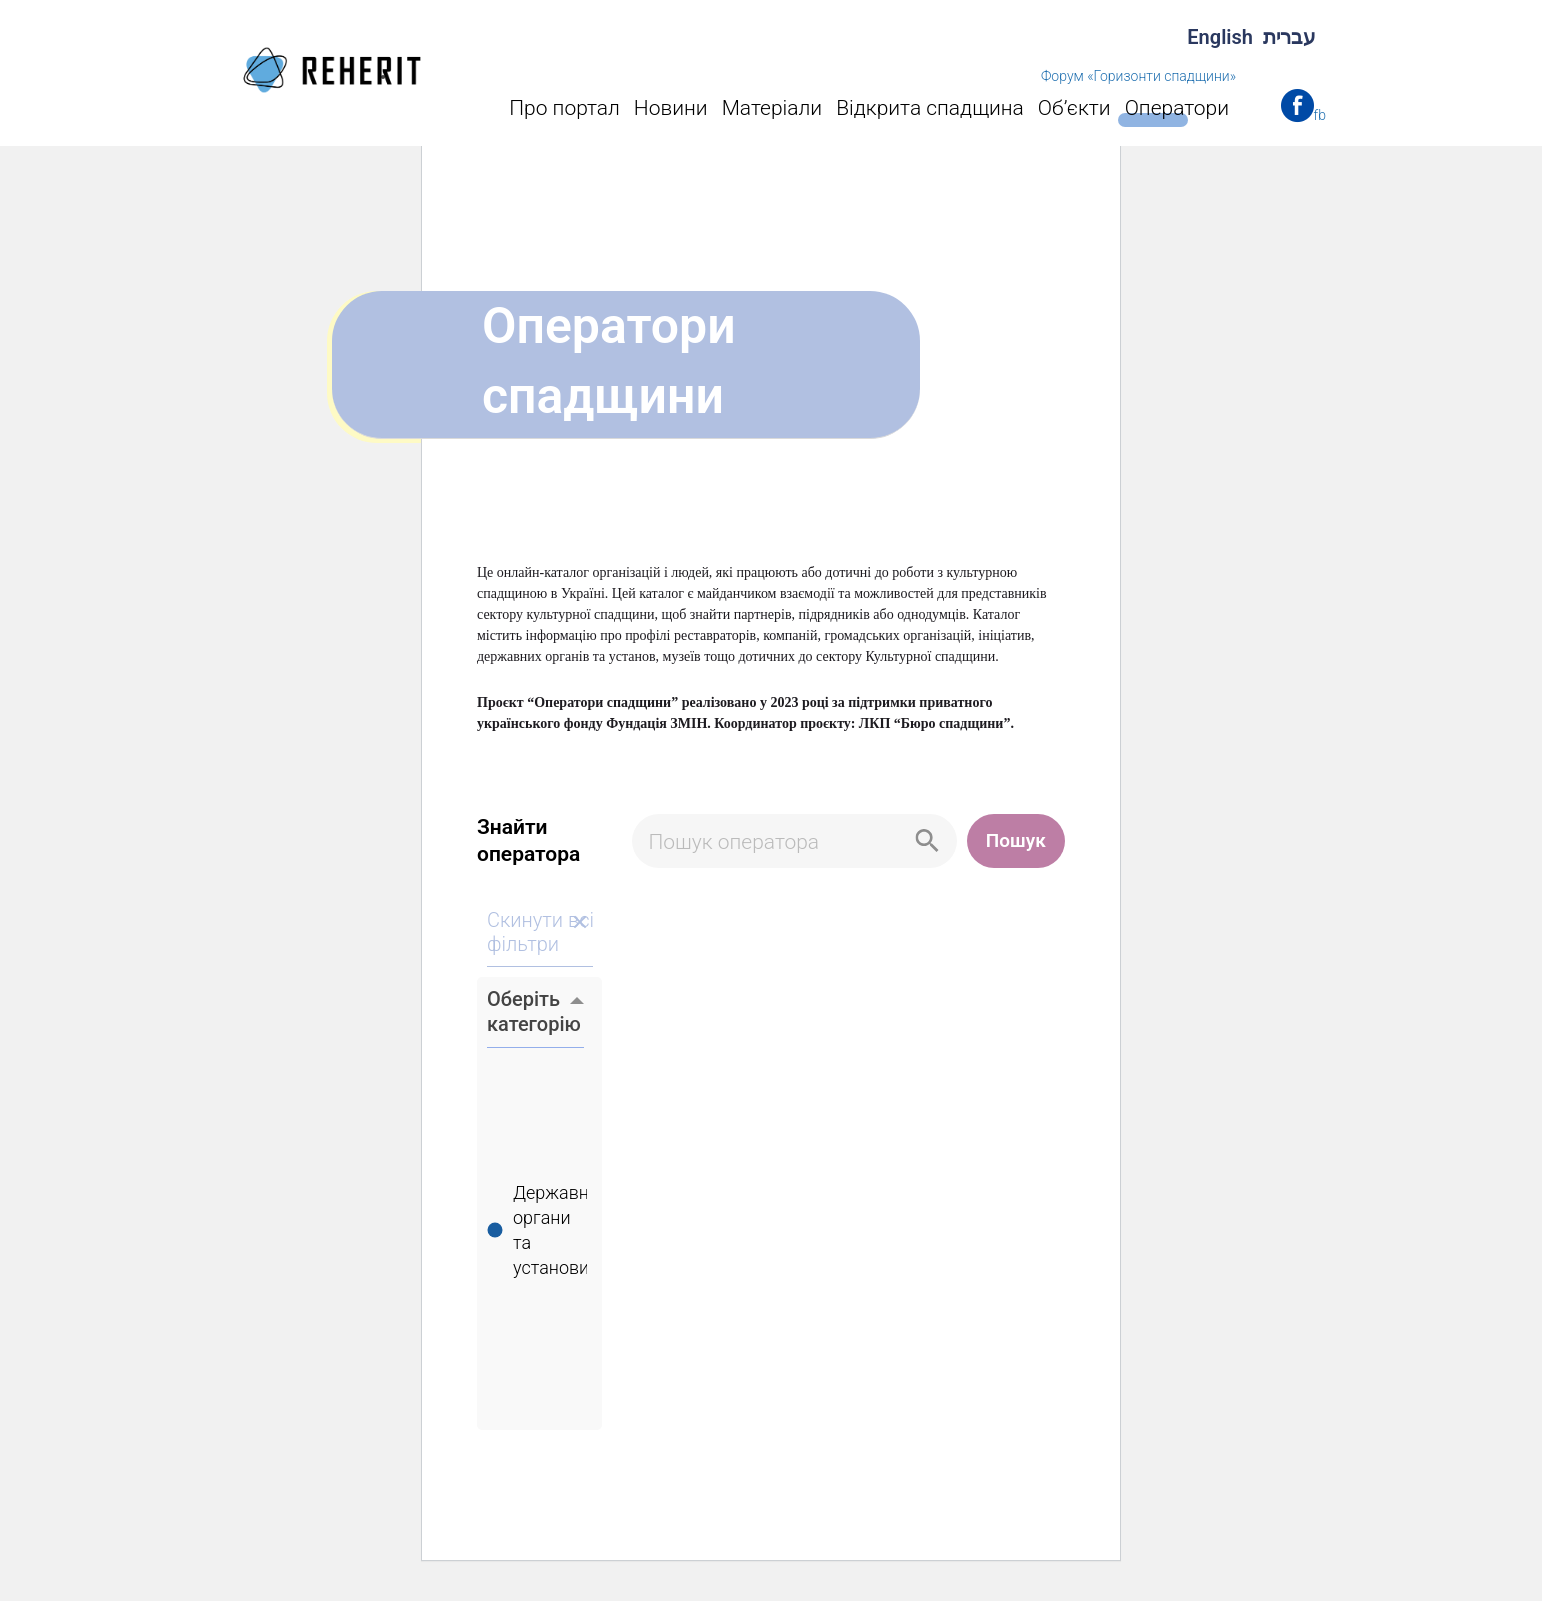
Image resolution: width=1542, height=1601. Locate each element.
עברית (1289, 37)
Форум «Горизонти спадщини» (1138, 76)
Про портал (564, 108)
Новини (671, 108)
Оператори (1177, 108)
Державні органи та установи (548, 1232)
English (1220, 37)
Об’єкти (1074, 108)
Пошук (1016, 840)
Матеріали (772, 108)
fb (1320, 115)
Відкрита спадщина (930, 108)
